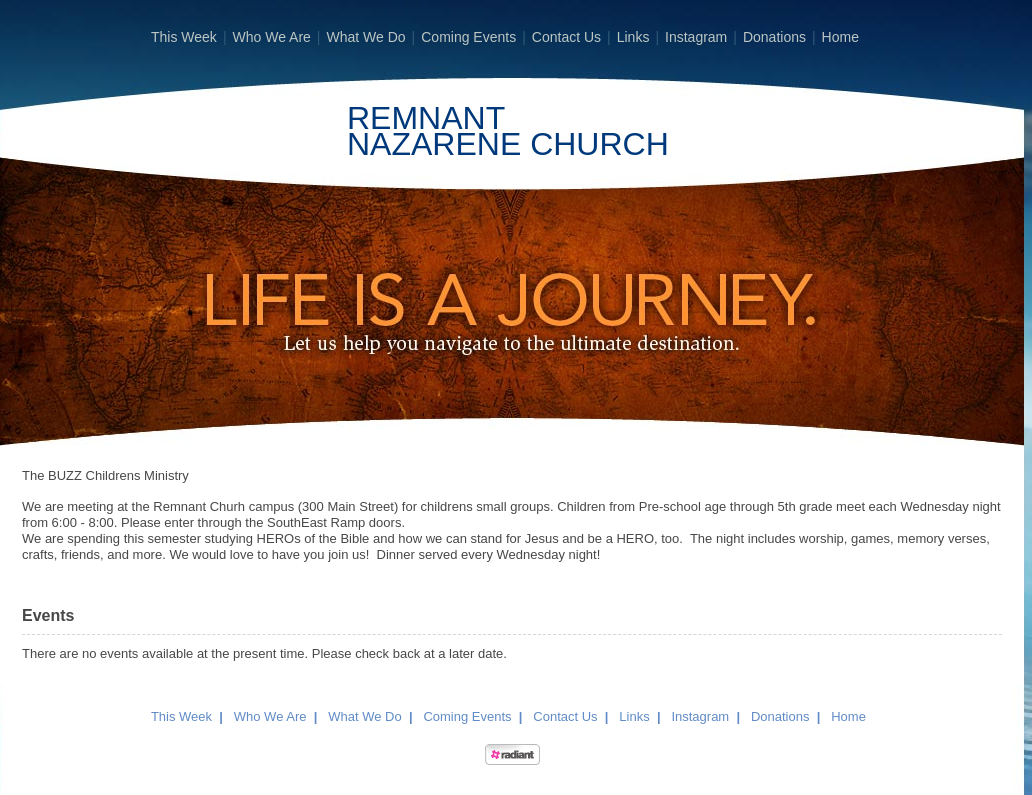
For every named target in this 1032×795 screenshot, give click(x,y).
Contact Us (566, 37)
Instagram (696, 37)
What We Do (365, 37)
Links (633, 37)
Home (840, 37)
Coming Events (468, 37)
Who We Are (272, 37)
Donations (774, 37)
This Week (184, 37)
